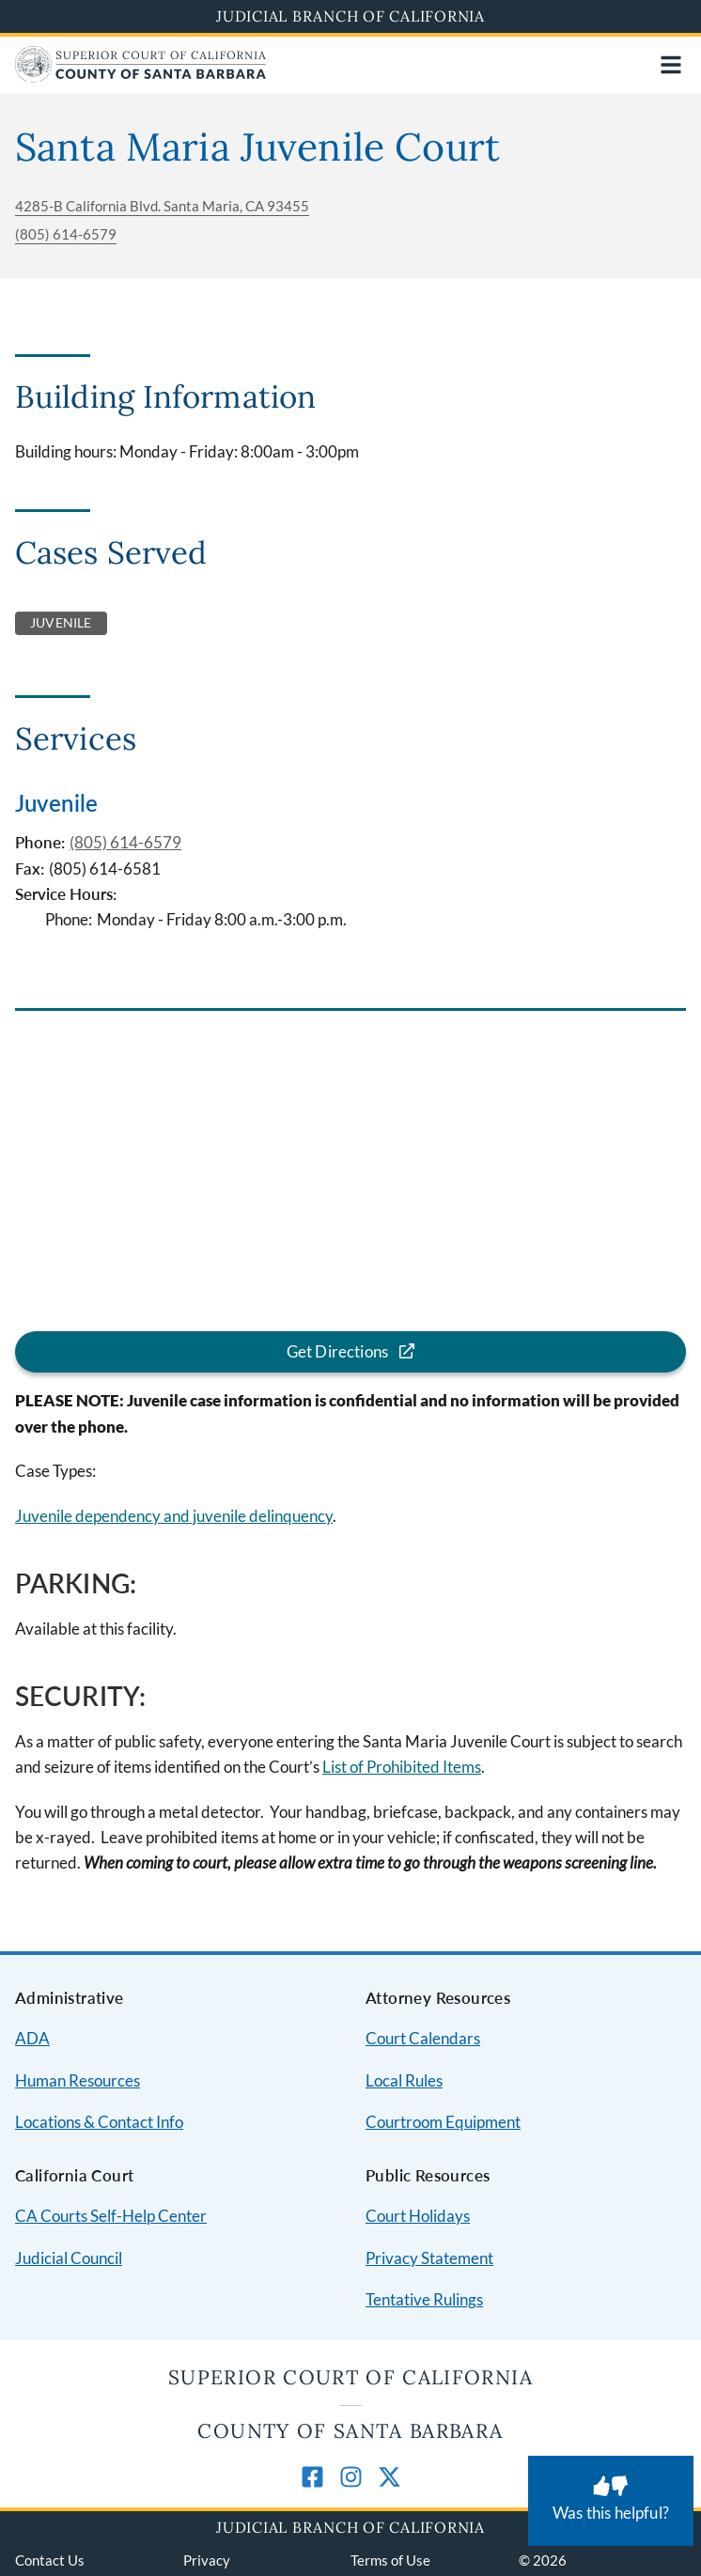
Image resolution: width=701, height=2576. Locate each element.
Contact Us (50, 2560)
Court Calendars (423, 2038)
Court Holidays (418, 2216)
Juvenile (56, 802)
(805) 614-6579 (66, 233)
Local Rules (404, 2080)
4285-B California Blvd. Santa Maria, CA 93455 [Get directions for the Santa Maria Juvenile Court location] (162, 205)
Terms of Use (390, 2560)
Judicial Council (68, 2258)
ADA (32, 2038)
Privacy (206, 2560)
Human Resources (77, 2080)
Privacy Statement (429, 2258)
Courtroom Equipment (443, 2122)
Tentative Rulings (424, 2299)
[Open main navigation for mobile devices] (670, 64)
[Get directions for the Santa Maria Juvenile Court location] (350, 1352)
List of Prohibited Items (401, 1767)
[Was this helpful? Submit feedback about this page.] (610, 2501)
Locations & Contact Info (99, 2122)
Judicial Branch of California (350, 16)
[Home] (140, 76)
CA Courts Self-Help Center (111, 2216)
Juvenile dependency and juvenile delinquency (174, 1516)
